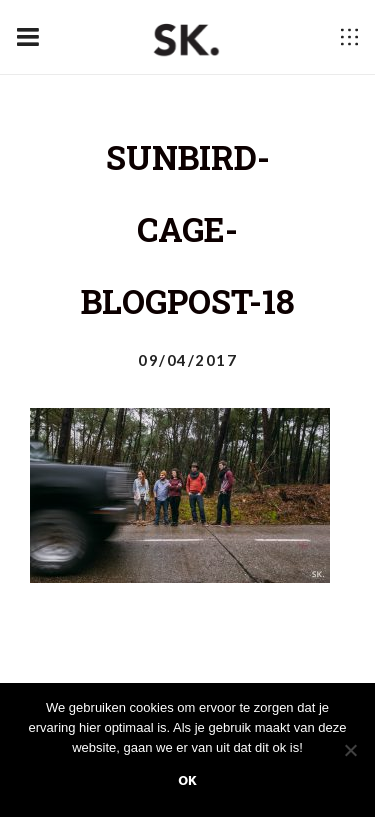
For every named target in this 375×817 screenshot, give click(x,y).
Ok (187, 780)
